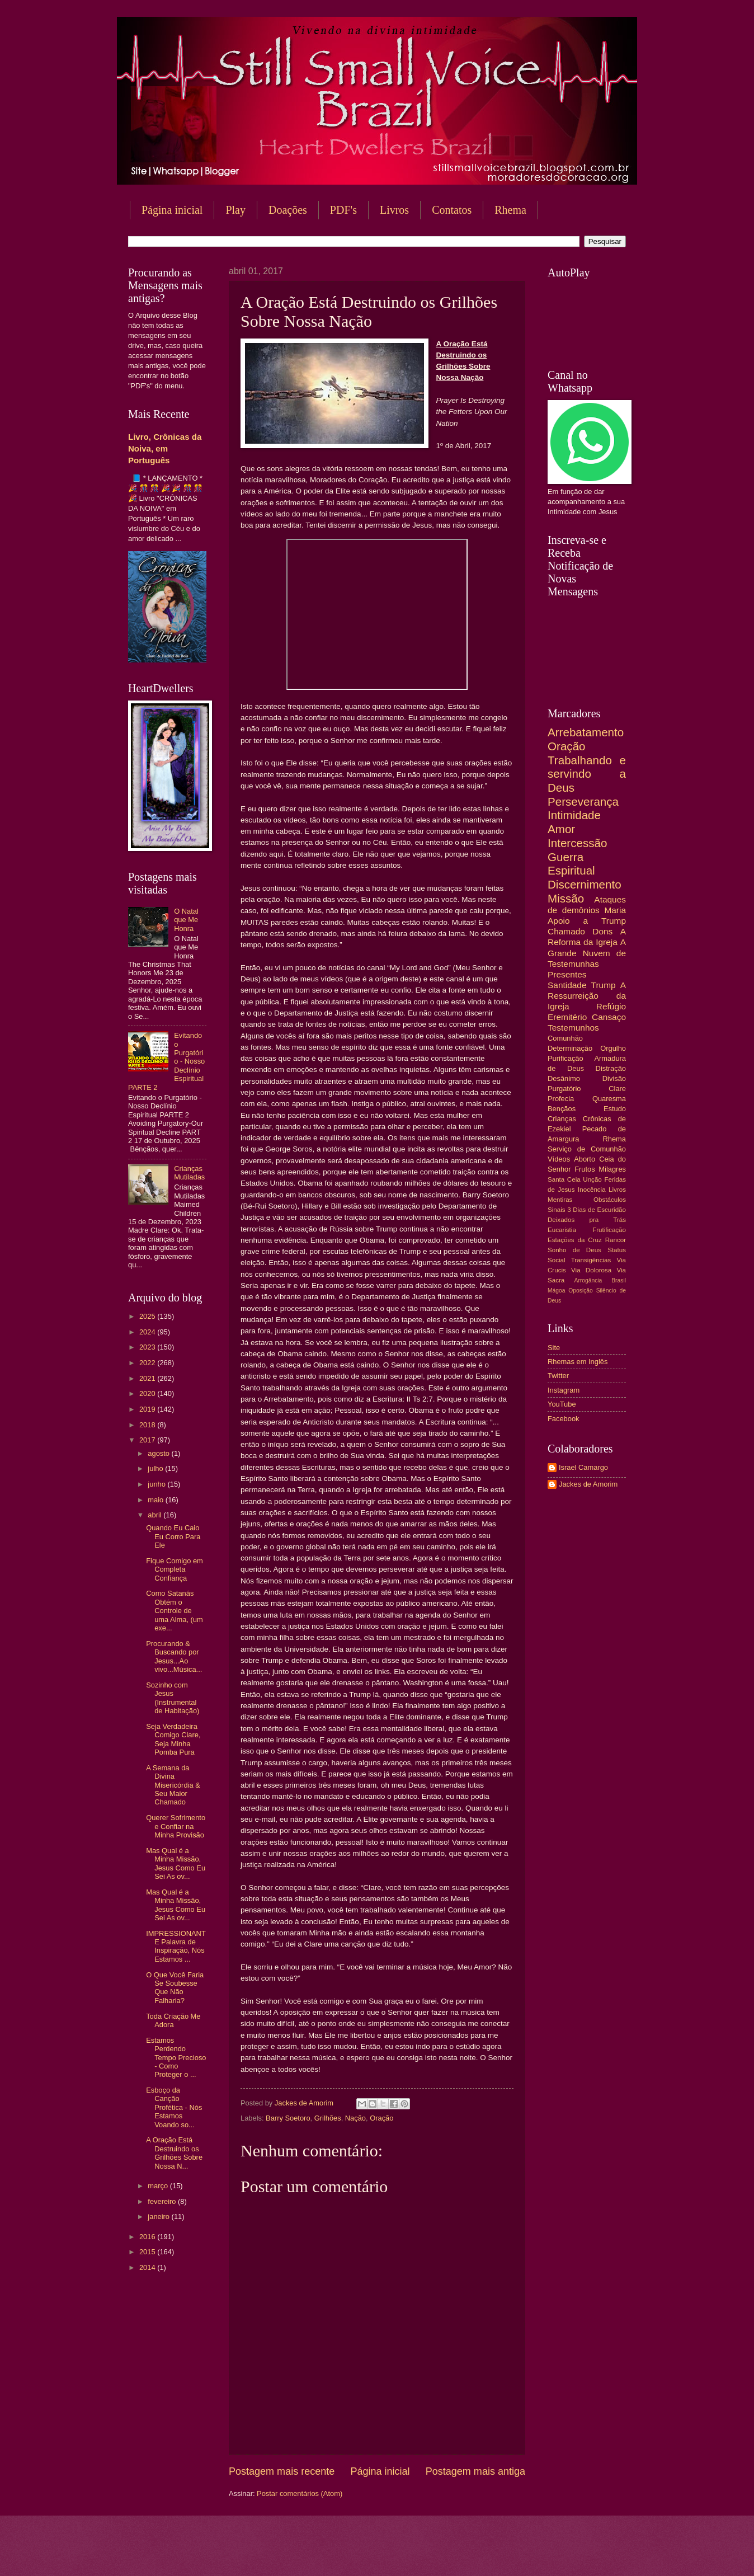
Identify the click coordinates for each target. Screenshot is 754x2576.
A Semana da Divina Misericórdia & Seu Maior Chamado (173, 1785)
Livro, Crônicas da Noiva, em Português (164, 448)
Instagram (563, 1390)
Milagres (612, 1169)
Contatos (452, 210)
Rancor (615, 1240)
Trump (603, 985)
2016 (148, 2236)
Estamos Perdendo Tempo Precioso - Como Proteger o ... (176, 2057)
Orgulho (613, 1048)
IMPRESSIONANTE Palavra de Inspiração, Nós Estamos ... (176, 1946)
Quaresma (609, 1098)
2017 (148, 1440)
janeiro (159, 2216)
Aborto (584, 1159)
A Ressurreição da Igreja (587, 995)
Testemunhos (573, 1027)
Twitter (558, 1375)
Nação (355, 2118)
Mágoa (556, 1290)
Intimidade (574, 814)
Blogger (467, 2554)
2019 (148, 1409)
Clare (617, 1088)
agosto (159, 1453)
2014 (148, 2267)
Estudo (615, 1108)
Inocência (592, 1189)
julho (156, 1468)
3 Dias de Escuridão (596, 1209)
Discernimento (584, 884)
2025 (148, 1316)
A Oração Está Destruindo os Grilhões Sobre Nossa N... (174, 2153)
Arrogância (588, 1280)
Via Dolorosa (591, 1270)
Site (554, 1347)
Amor (561, 828)
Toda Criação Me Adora (173, 2020)
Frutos (584, 1169)
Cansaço (609, 1017)
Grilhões (327, 2118)
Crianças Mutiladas (189, 1172)
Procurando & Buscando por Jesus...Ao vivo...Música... (174, 1656)
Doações (287, 210)
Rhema (510, 210)
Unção (592, 1179)
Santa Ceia (564, 1179)
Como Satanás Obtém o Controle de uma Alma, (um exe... (174, 1610)
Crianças (562, 1119)
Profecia (561, 1098)
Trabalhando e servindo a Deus (587, 774)
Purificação (565, 1058)
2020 (148, 1393)
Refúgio (611, 1006)
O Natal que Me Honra (186, 920)
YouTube (562, 1404)
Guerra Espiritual (571, 863)
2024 (148, 1332)
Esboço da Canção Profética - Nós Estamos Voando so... (174, 2107)
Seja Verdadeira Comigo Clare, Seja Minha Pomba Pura (173, 1739)
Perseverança (583, 801)
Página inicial (172, 210)
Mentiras (560, 1199)
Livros (394, 210)
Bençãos (562, 1108)
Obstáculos (609, 1199)
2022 (148, 1362)
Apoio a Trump (587, 920)
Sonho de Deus (574, 1250)
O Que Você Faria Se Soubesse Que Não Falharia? (175, 1988)
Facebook (563, 1418)
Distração (611, 1068)
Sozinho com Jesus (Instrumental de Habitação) (172, 1698)
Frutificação (609, 1229)
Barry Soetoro (288, 2118)
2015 (148, 2252)
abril (155, 1515)
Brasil (618, 1280)
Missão (566, 898)
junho (157, 1484)
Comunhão (565, 1038)
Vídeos (559, 1159)
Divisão (614, 1078)
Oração (381, 2118)
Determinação (570, 1048)
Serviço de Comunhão (587, 1149)
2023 (148, 1347)
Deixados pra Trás (587, 1219)
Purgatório (564, 1088)
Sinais (557, 1209)
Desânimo (564, 1078)
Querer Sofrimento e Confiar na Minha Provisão (175, 1826)
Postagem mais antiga (475, 2471)
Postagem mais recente (281, 2471)
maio (156, 1500)
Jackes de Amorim (588, 1484)
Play (235, 210)
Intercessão (577, 842)
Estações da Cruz (575, 1240)
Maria (615, 910)
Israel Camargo (583, 1467)
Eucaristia (562, 1229)
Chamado (566, 931)
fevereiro (163, 2201)
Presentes (567, 974)
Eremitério (567, 1017)
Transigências (591, 1260)
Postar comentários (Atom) (299, 2493)
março (158, 2186)
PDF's (343, 210)
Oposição (580, 1290)
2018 (148, 1425)
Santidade (567, 985)
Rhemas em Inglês (577, 1361)
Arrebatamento (586, 732)
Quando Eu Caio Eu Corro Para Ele (173, 1536)
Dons (602, 931)
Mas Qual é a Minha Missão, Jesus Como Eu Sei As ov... (175, 1863)
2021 (148, 1378)
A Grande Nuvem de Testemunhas (587, 952)
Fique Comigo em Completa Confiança (174, 1569)
